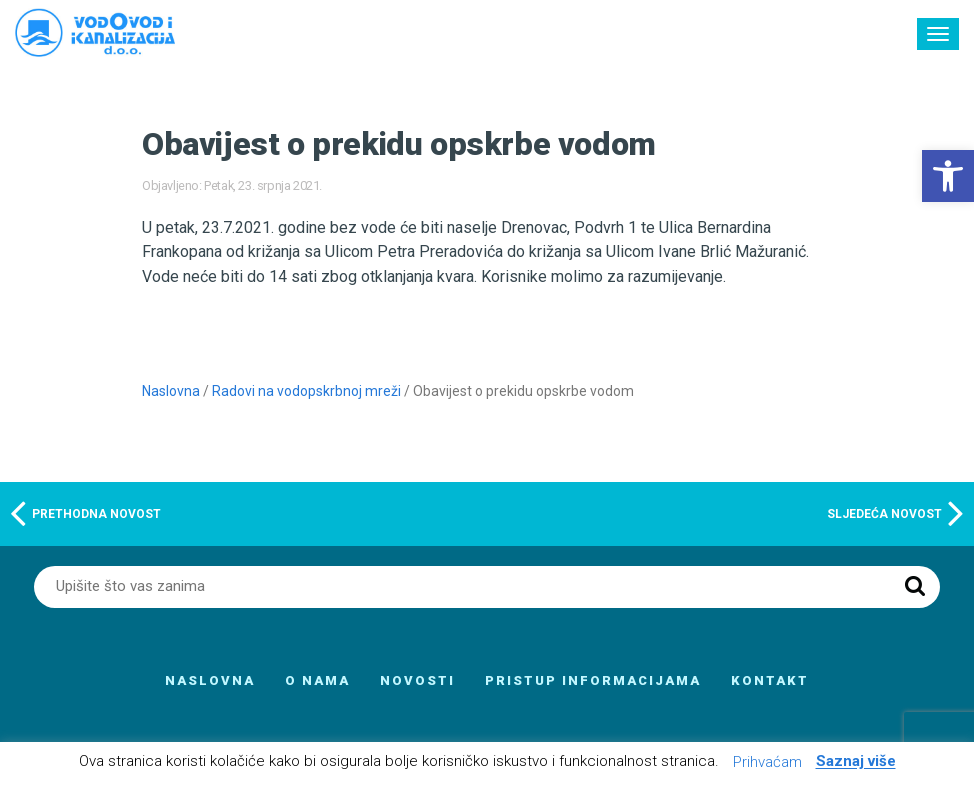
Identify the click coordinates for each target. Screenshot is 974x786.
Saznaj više (856, 762)
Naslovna (171, 391)
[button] (948, 176)
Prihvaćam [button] (767, 762)
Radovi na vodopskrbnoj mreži (306, 391)
